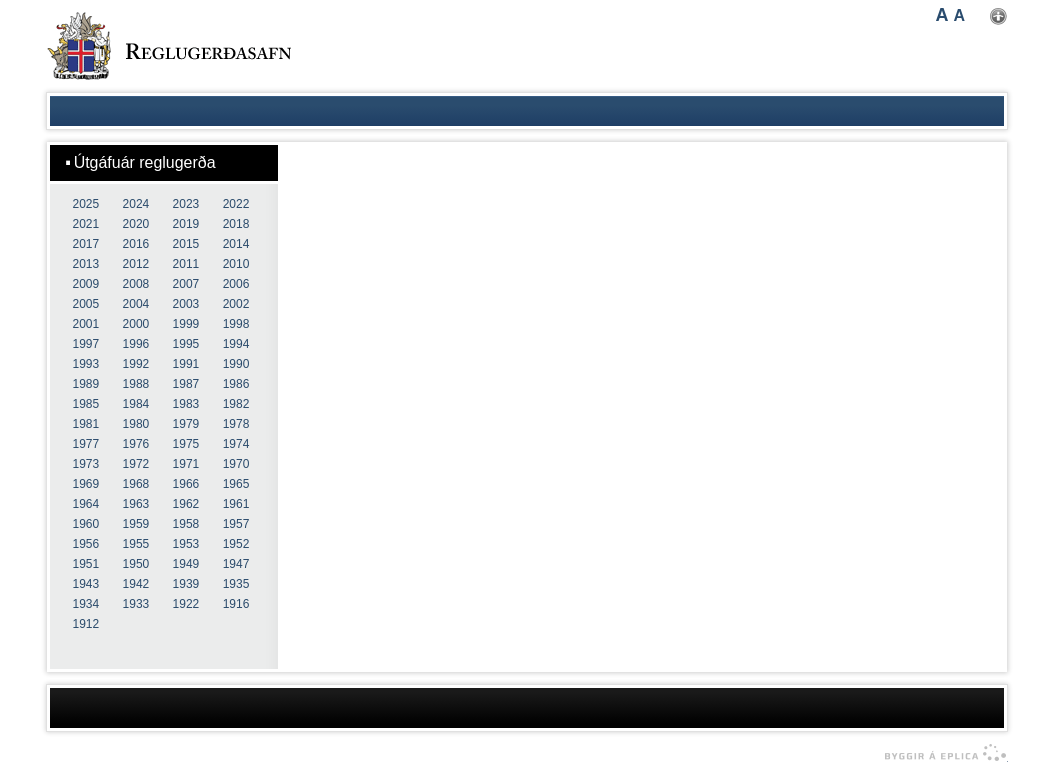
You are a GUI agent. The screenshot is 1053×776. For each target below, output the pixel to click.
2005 (86, 304)
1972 (136, 464)
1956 (86, 544)
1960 (86, 524)
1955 (136, 544)
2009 (86, 284)
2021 (86, 224)
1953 (186, 544)
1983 (186, 404)
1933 (136, 604)
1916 (236, 604)
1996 (136, 344)
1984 (136, 404)
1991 (186, 364)
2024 (136, 204)
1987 (186, 384)
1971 (186, 464)
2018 (236, 224)
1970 (236, 464)
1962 (186, 504)
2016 (136, 244)
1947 (236, 564)
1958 (186, 524)
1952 (236, 544)
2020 (136, 224)
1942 (136, 584)
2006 (236, 284)
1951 (86, 564)
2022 (236, 204)
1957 (236, 524)
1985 (86, 404)
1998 (236, 324)
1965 (236, 484)
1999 (186, 324)
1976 (136, 444)
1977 (86, 444)
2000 (136, 324)
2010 (236, 264)
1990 (236, 364)
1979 (186, 424)
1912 (86, 624)
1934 (86, 604)
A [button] (942, 15)
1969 (86, 484)
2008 (136, 284)
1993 (86, 364)
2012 (136, 264)
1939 (186, 584)
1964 (86, 504)
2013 (86, 264)
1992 (136, 364)
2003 (186, 304)
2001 (86, 324)
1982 (236, 404)
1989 (86, 384)
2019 (186, 224)
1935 (236, 584)
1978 (236, 424)
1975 (186, 444)
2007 (186, 284)
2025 (86, 204)
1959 (136, 524)
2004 (136, 304)
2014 (236, 244)
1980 (136, 424)
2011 (186, 264)
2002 (236, 304)
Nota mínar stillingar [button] (998, 16)
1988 (136, 384)
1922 (186, 604)
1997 (86, 344)
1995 (186, 344)
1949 (186, 564)
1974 (236, 444)
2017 (86, 244)
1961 (236, 504)
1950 (136, 564)
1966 (186, 484)
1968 (136, 484)
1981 (86, 424)
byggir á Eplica (940, 753)
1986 (236, 384)
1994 (236, 344)
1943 (86, 584)
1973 (86, 464)
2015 (186, 244)
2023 (186, 204)
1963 (136, 504)
